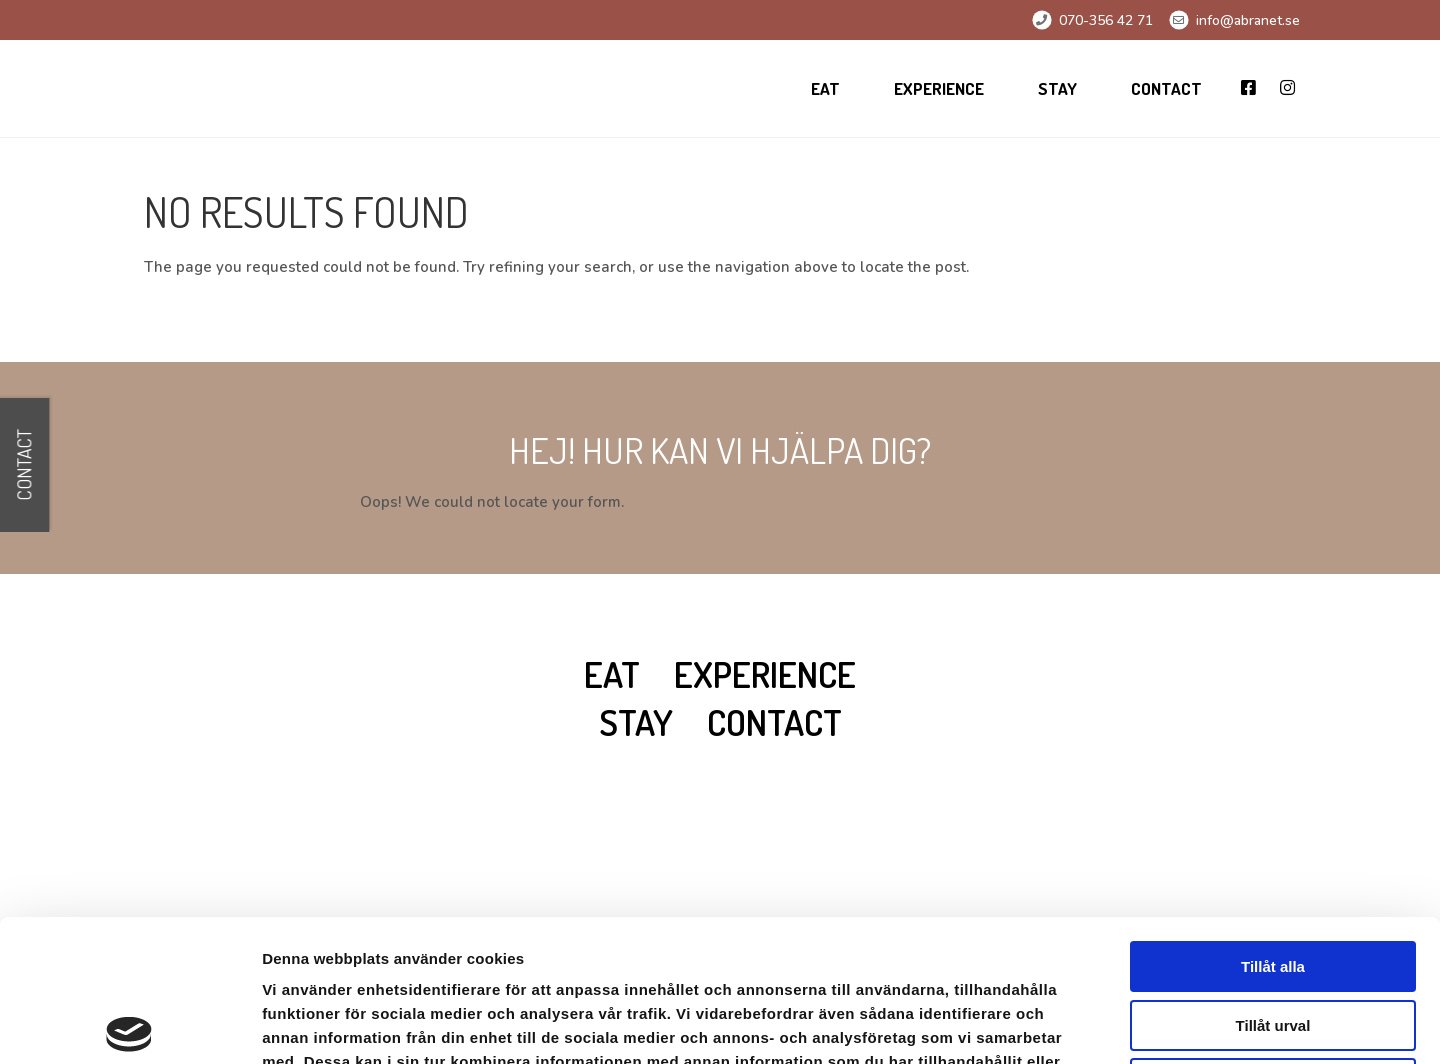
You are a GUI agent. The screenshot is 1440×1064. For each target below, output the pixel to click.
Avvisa (1273, 936)
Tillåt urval (1273, 878)
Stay (1057, 88)
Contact (1166, 88)
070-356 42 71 (1106, 20)
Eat (825, 88)
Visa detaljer (1086, 1024)
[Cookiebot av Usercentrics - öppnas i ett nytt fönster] (129, 1025)
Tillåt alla (1273, 819)
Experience (939, 88)
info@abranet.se (1248, 20)
